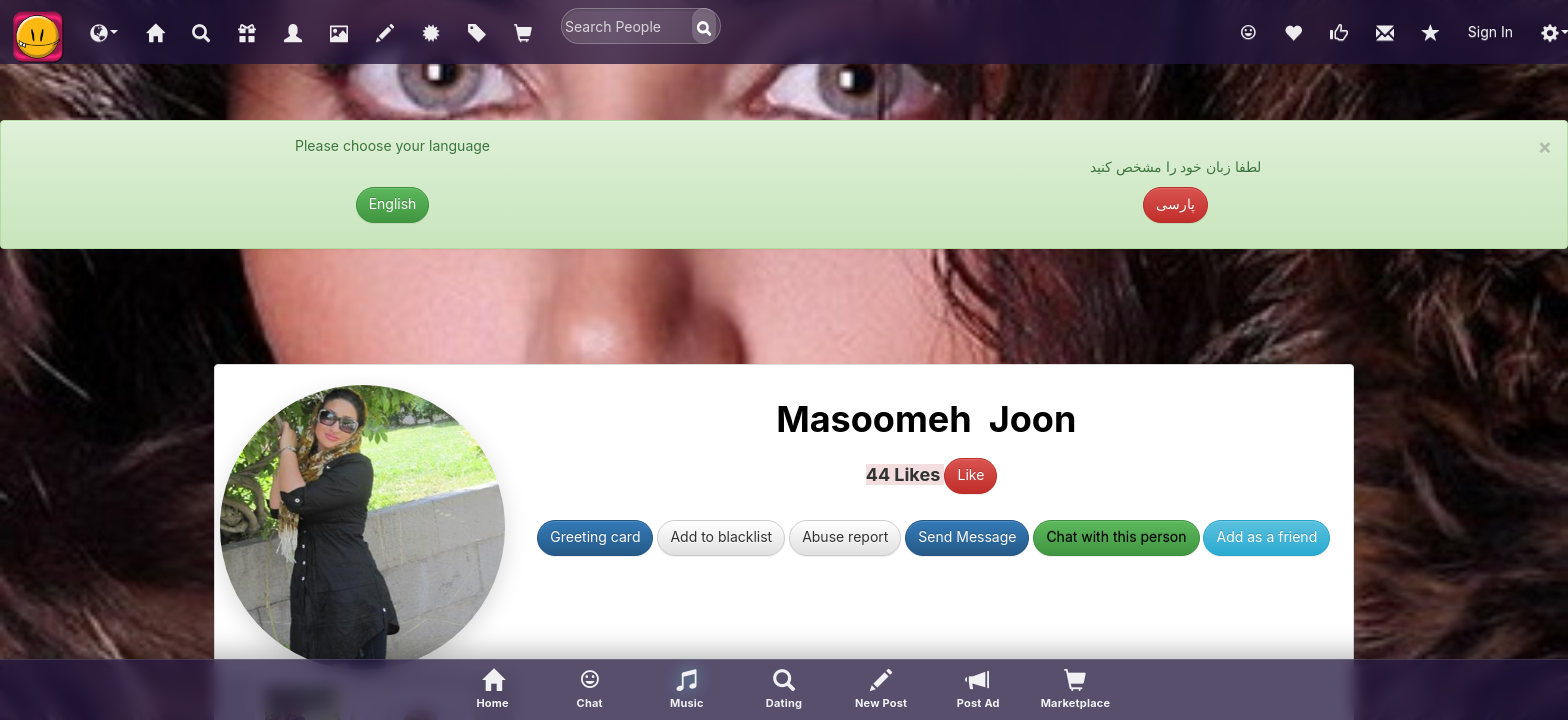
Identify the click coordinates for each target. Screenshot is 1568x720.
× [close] (1545, 146)
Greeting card (595, 536)
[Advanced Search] (783, 690)
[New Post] (881, 690)
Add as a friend (1266, 536)
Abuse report (845, 536)
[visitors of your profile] (1075, 690)
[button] (104, 32)
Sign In (1490, 31)
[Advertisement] (784, 314)
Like (970, 474)
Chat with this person (1116, 536)
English (393, 203)
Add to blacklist (721, 536)
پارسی (1175, 203)
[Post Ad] (978, 690)
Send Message (967, 536)
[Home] (492, 690)
